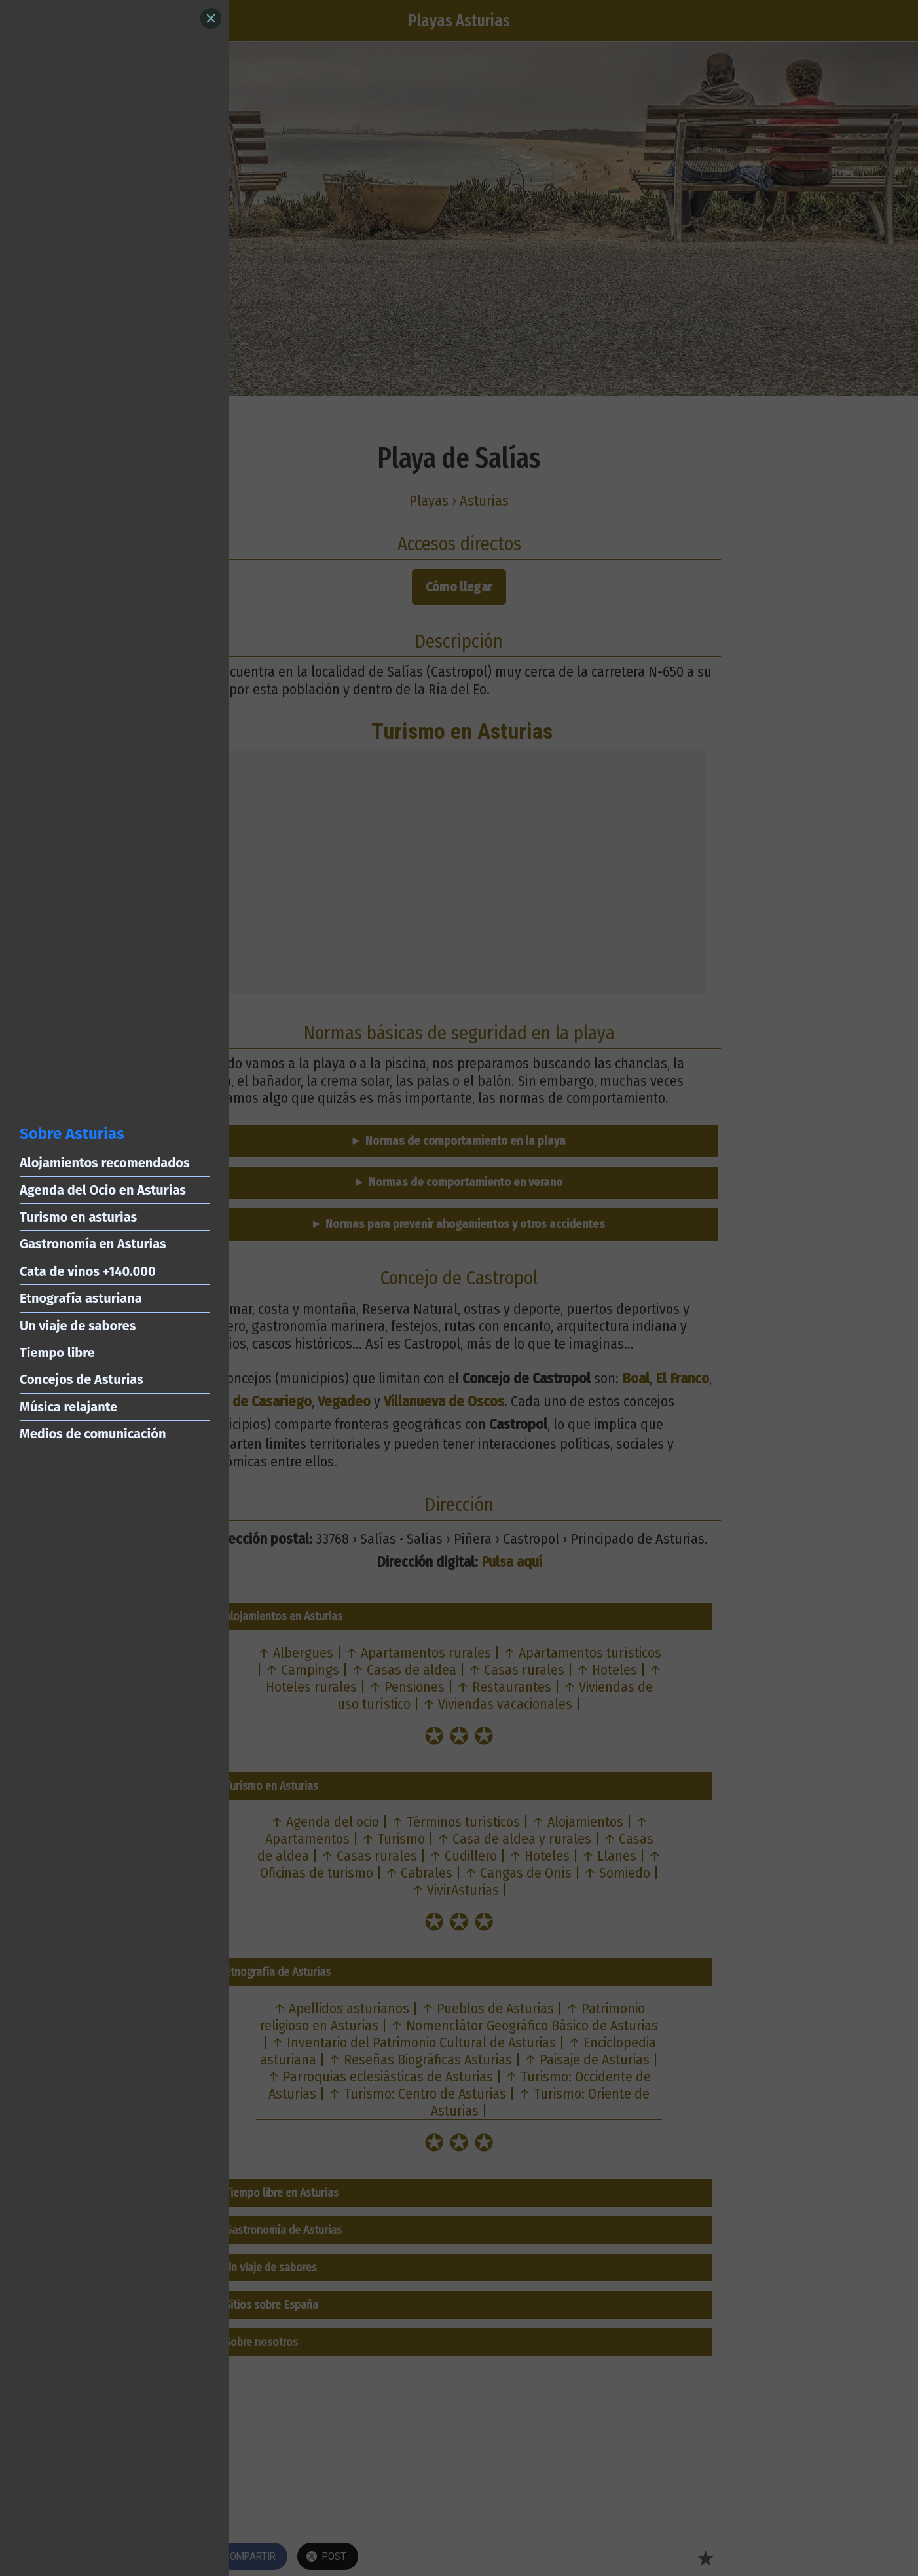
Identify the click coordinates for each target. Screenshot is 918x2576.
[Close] (210, 18)
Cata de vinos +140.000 (88, 1271)
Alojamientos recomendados (105, 1162)
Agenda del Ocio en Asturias (103, 1190)
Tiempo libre (57, 1352)
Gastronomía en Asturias (93, 1244)
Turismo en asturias (78, 1217)
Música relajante (68, 1407)
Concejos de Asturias (81, 1379)
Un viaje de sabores (78, 1326)
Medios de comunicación (93, 1434)
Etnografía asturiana (81, 1298)
